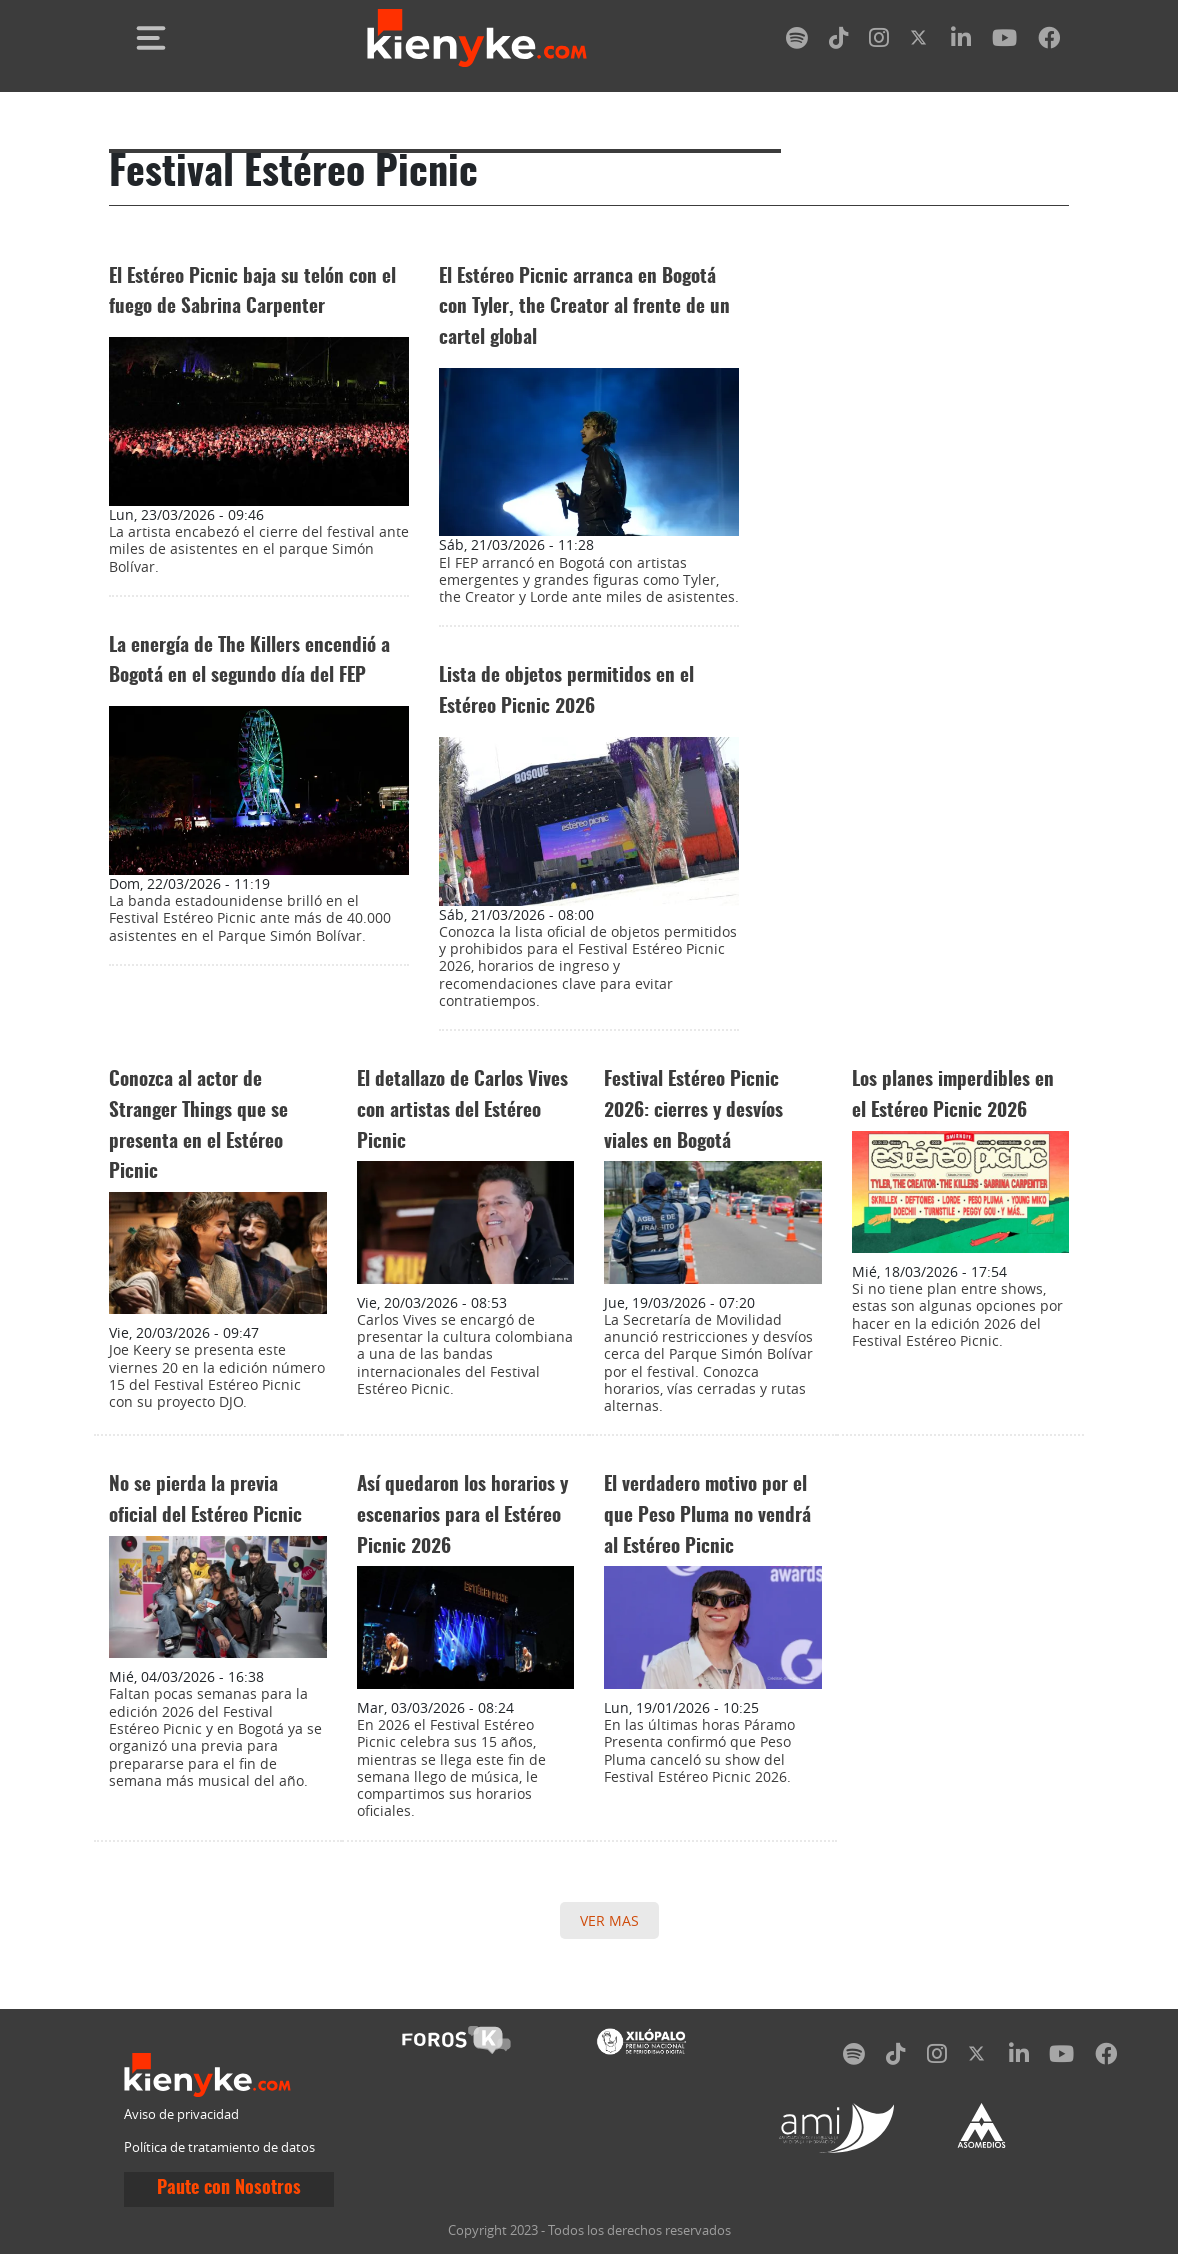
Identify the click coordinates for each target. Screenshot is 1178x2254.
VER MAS (609, 1920)
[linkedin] (961, 41)
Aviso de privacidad (181, 2114)
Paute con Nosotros (229, 2189)
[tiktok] (839, 41)
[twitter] (920, 41)
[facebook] (1049, 41)
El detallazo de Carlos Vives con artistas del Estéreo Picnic (462, 1111)
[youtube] (1004, 41)
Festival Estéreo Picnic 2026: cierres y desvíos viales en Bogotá (693, 1111)
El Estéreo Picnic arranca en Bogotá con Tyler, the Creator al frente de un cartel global (584, 308)
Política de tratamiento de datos (219, 2147)
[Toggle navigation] (151, 38)
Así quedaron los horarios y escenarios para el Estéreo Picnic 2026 (462, 1516)
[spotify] (797, 41)
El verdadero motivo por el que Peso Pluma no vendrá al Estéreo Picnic (707, 1516)
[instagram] (879, 41)
